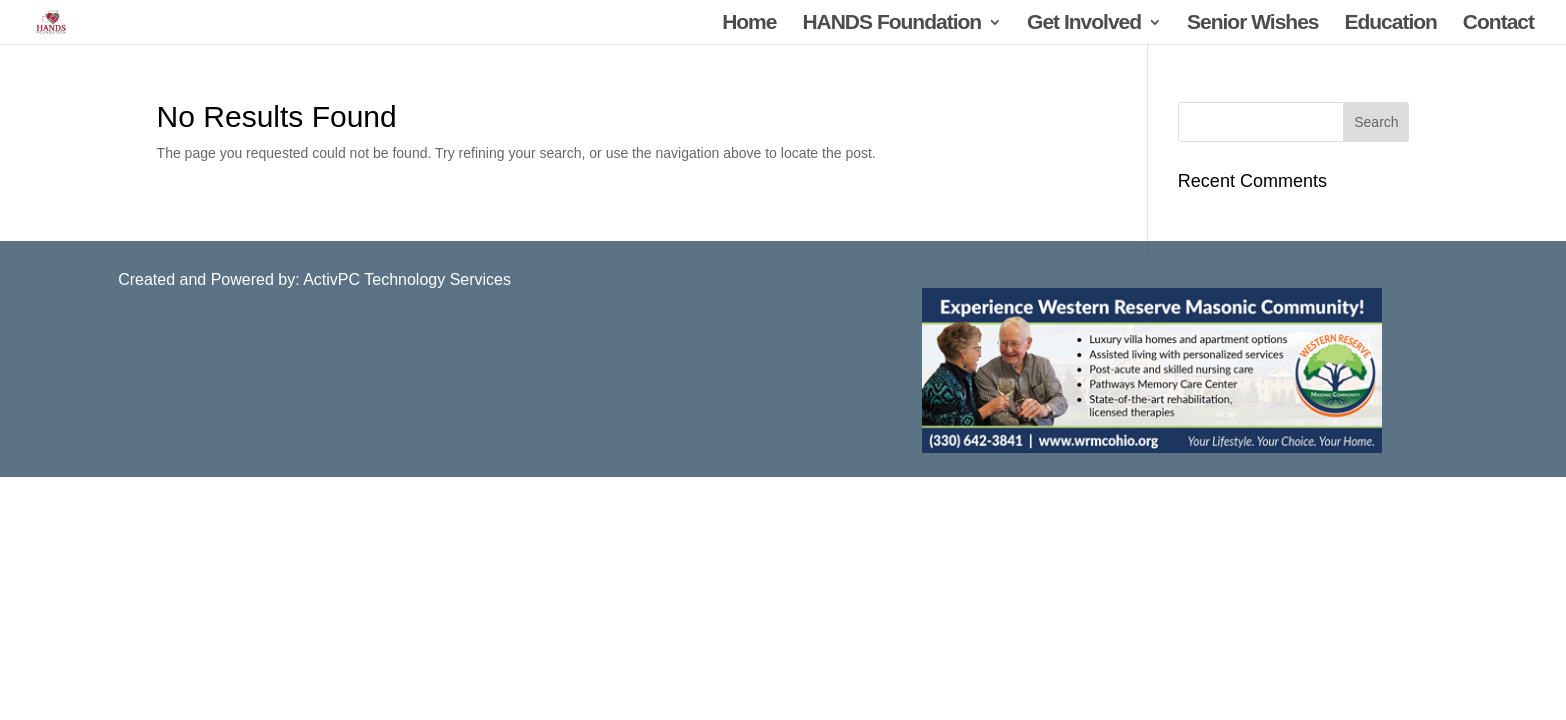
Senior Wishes (1253, 24)
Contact (1498, 24)
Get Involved (1084, 24)
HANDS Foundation (891, 24)
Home (749, 24)
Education (1390, 24)
